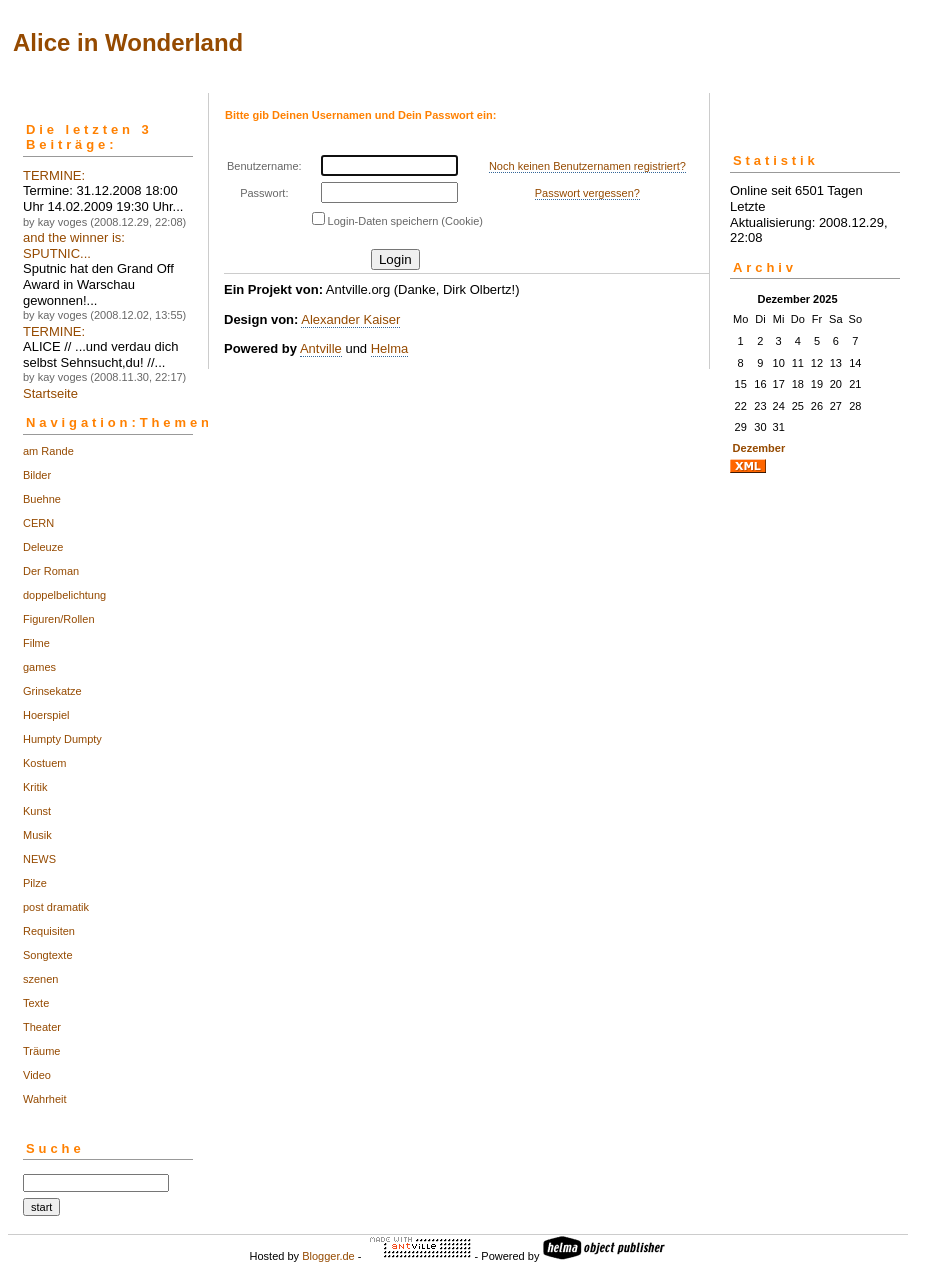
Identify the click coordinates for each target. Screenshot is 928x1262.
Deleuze (43, 547)
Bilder (37, 475)
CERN (38, 523)
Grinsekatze (52, 691)
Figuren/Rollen (59, 619)
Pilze (35, 883)
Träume (42, 1051)
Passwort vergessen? (587, 193)
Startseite (50, 393)
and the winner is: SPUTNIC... (74, 245)
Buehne (42, 499)
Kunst (37, 811)
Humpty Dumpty (62, 739)
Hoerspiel (46, 715)
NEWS (39, 859)
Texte (36, 1003)
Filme (36, 643)
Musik (37, 835)
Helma (390, 348)
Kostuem (44, 763)
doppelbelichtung (64, 595)
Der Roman (51, 571)
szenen (40, 979)
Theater (42, 1027)
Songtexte (48, 955)
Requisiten (49, 931)
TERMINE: (54, 175)
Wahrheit (45, 1099)
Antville (321, 348)
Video (37, 1075)
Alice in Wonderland (128, 42)
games (39, 667)
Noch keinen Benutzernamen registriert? (587, 166)
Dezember (759, 448)
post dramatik (56, 907)
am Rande (48, 451)
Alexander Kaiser (350, 319)
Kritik (35, 787)
